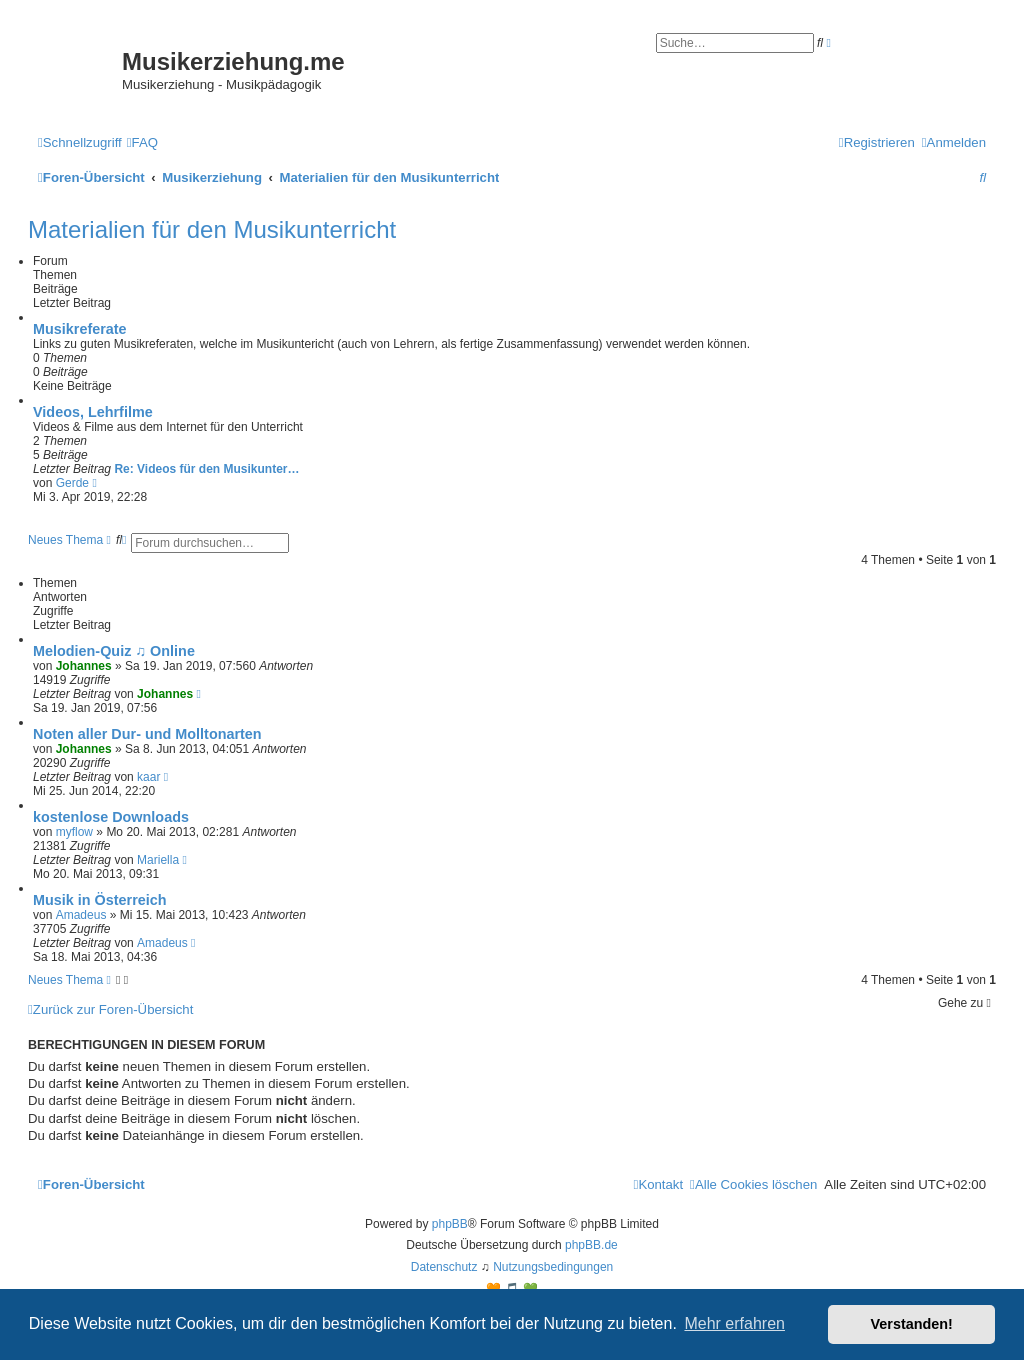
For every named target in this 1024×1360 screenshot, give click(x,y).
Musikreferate (80, 329)
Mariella (158, 860)
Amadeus (81, 915)
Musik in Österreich (100, 900)
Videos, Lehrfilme (93, 412)
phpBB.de (591, 1245)
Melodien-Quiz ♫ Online (114, 651)
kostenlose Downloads (111, 817)
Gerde (72, 483)
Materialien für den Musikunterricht (212, 229)
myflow (74, 832)
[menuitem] (142, 142)
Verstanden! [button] (912, 1324)
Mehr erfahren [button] (734, 1323)
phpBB (450, 1224)
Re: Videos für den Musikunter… (206, 469)
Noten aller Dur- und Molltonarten (147, 734)
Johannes (84, 666)
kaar (148, 777)
